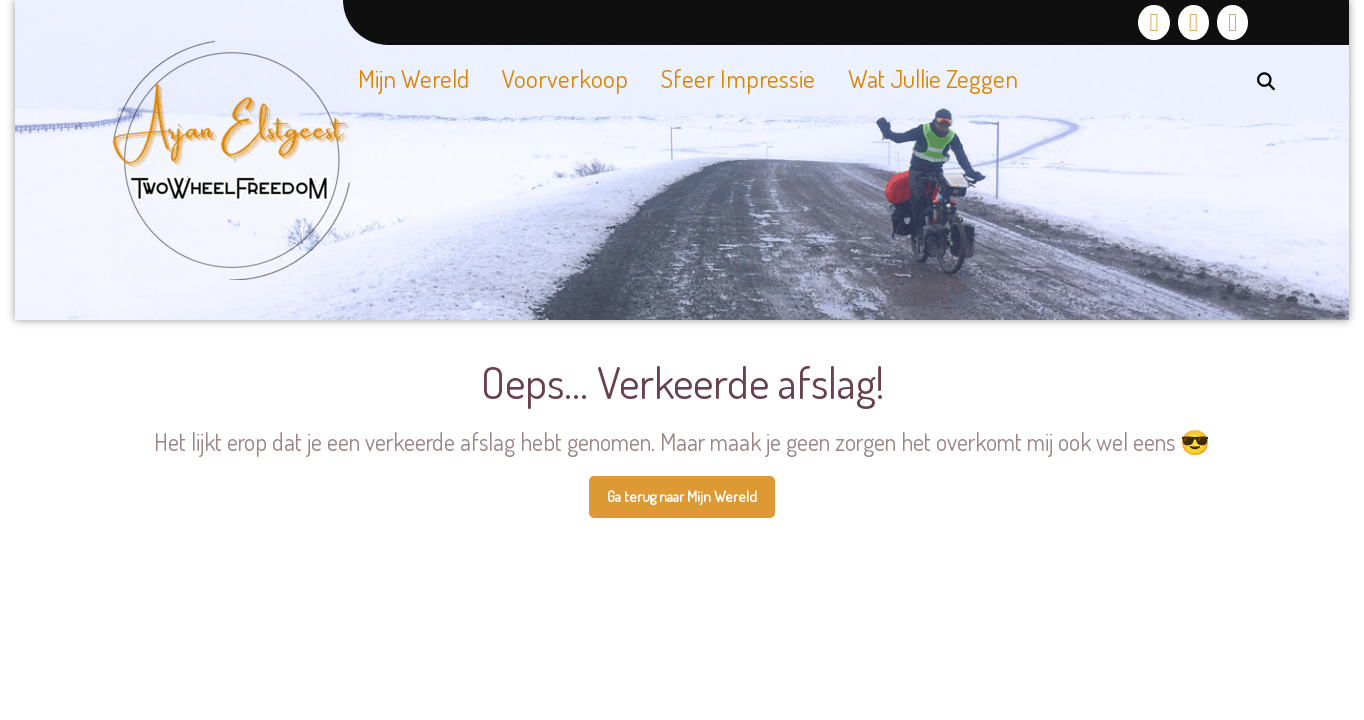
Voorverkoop (565, 78)
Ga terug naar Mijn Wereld (691, 502)
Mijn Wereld (413, 78)
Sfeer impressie (738, 78)
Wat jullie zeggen (933, 78)
